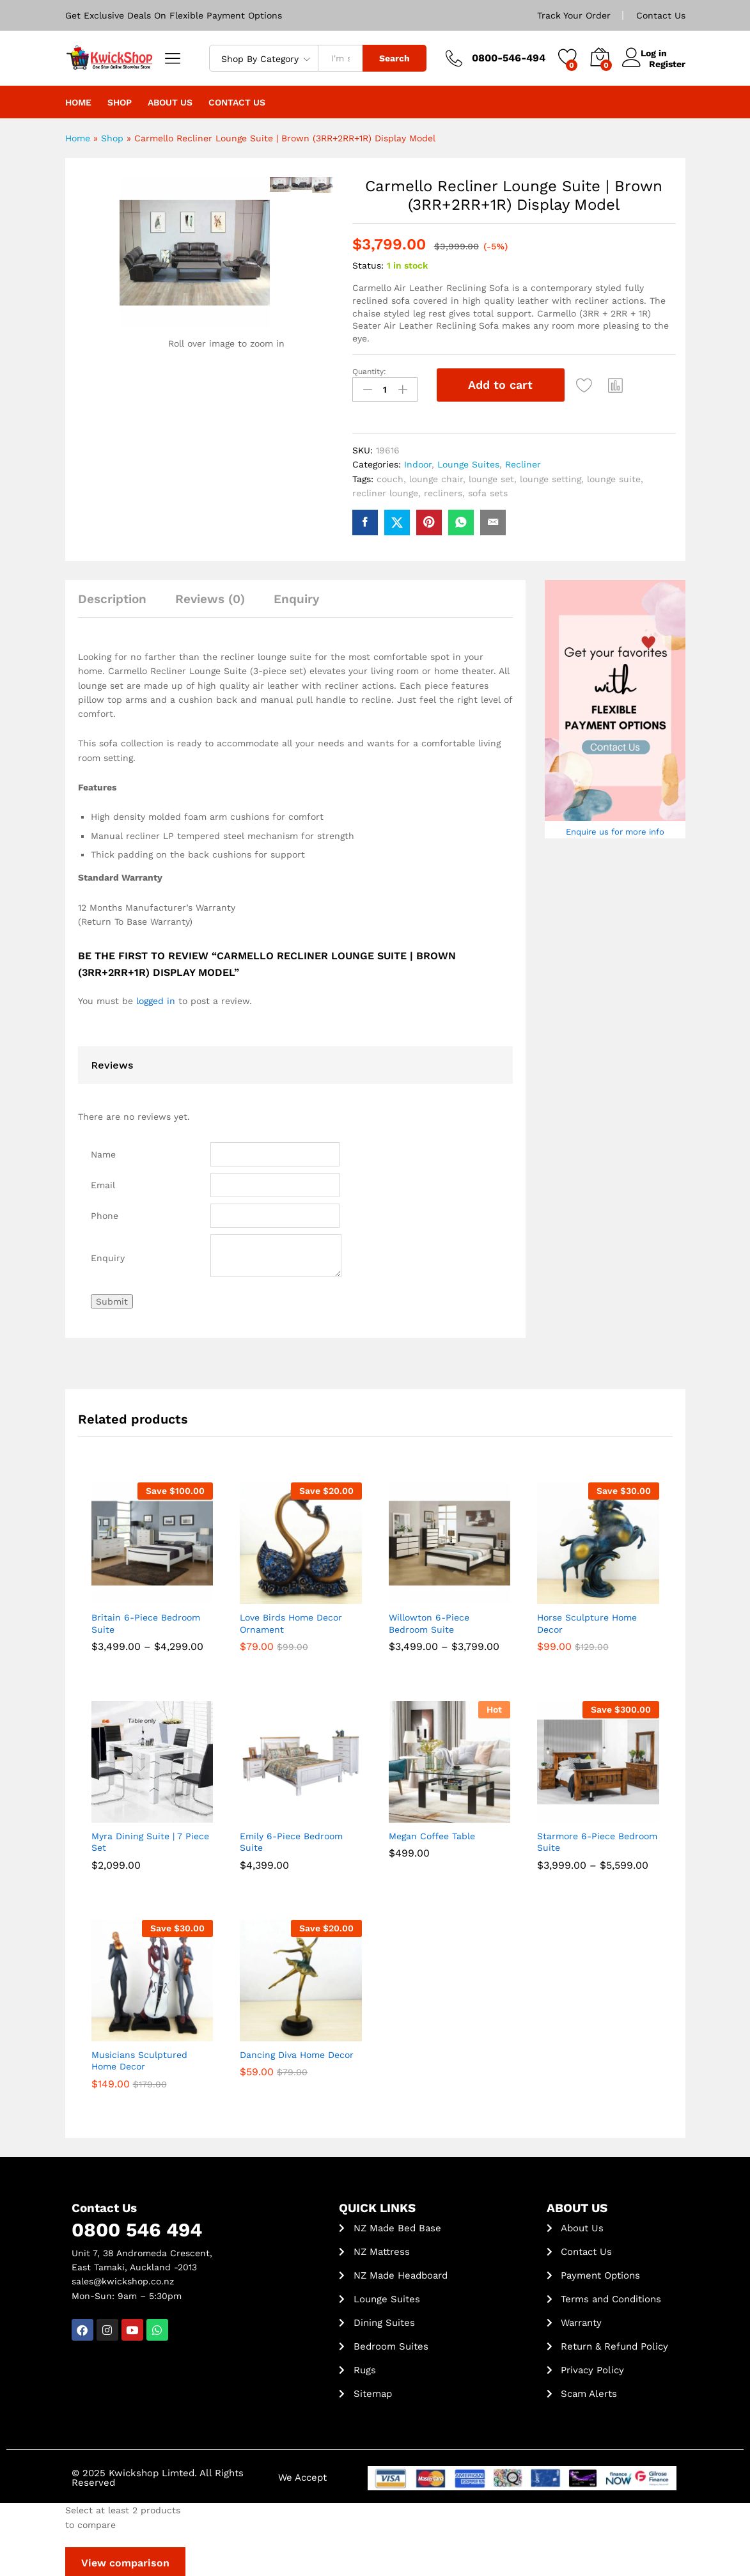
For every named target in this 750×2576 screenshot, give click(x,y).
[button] (619, 385)
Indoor (418, 462)
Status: (368, 265)
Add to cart (500, 384)
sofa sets (488, 490)
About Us (170, 102)
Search (394, 58)
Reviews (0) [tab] (210, 596)
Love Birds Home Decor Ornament (291, 1620)
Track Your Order (574, 15)
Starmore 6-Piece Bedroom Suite (597, 1839)
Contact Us (660, 15)
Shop (119, 102)
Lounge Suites (468, 462)
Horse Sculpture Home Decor (587, 1620)
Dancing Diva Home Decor (297, 2052)
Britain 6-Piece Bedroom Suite (145, 1620)
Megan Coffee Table (432, 1833)
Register (667, 63)
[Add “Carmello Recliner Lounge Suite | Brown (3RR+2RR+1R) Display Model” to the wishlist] (588, 385)
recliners (443, 490)
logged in (155, 998)
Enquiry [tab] (296, 596)
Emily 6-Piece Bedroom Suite (291, 1839)
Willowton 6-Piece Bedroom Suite (429, 1620)
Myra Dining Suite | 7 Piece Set (150, 1839)
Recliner (523, 462)
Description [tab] (112, 596)
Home (78, 102)
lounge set (491, 476)
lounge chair (436, 476)
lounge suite (614, 476)
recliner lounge (385, 490)
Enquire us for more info (615, 828)
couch (390, 476)
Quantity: (369, 371)
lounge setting (550, 476)
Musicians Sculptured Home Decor (139, 2058)
